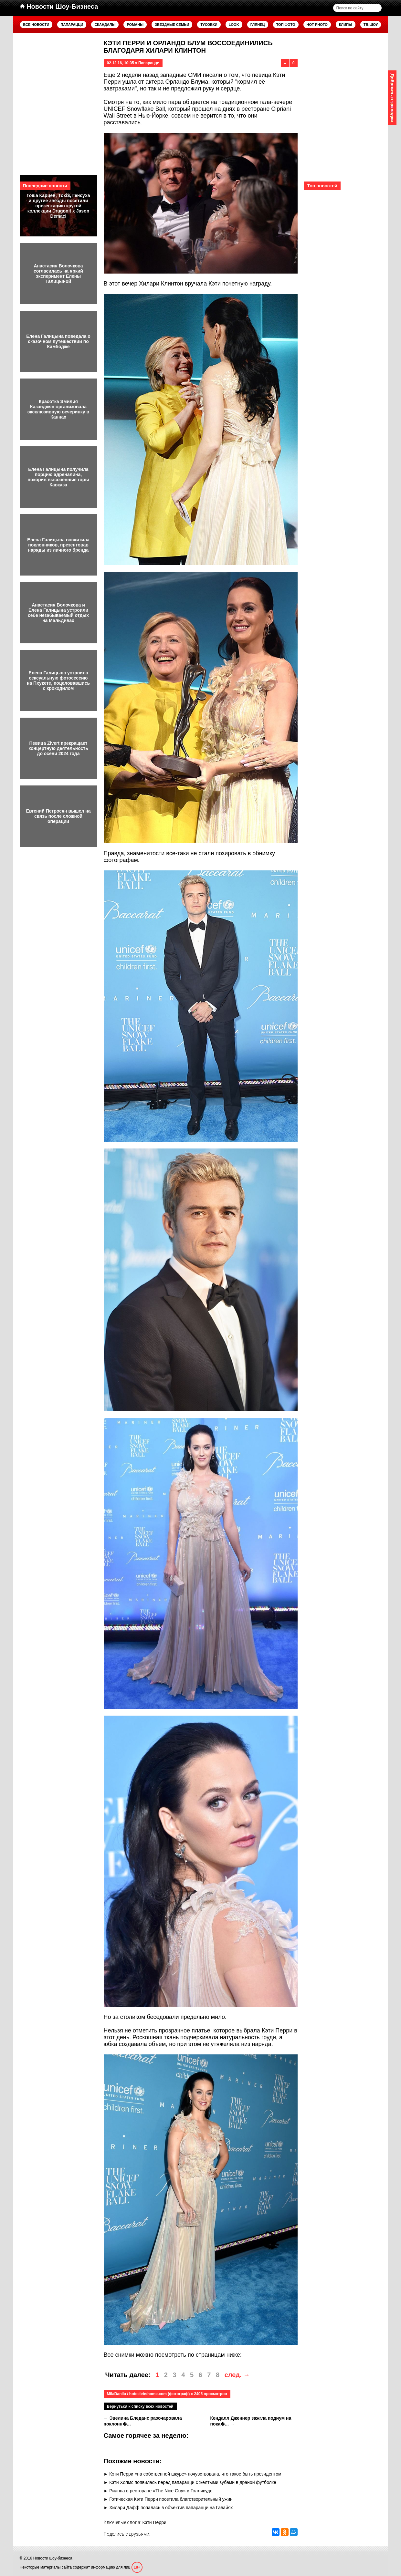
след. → (237, 2374)
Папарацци (71, 24)
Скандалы (104, 24)
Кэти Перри (154, 2522)
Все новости (36, 24)
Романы (135, 24)
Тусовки (208, 24)
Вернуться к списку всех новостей (140, 2406)
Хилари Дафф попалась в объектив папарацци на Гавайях (171, 2507)
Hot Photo (317, 24)
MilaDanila (116, 2394)
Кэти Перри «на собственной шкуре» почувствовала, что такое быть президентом (195, 2474)
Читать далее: (128, 2374)
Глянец (257, 24)
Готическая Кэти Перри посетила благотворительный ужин (170, 2499)
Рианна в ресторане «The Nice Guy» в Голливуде (160, 2490)
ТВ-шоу (371, 24)
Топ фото (285, 24)
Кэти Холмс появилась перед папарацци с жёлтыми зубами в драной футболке (192, 2482)
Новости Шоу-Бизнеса (59, 6)
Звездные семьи (172, 24)
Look (234, 24)
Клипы (345, 24)
